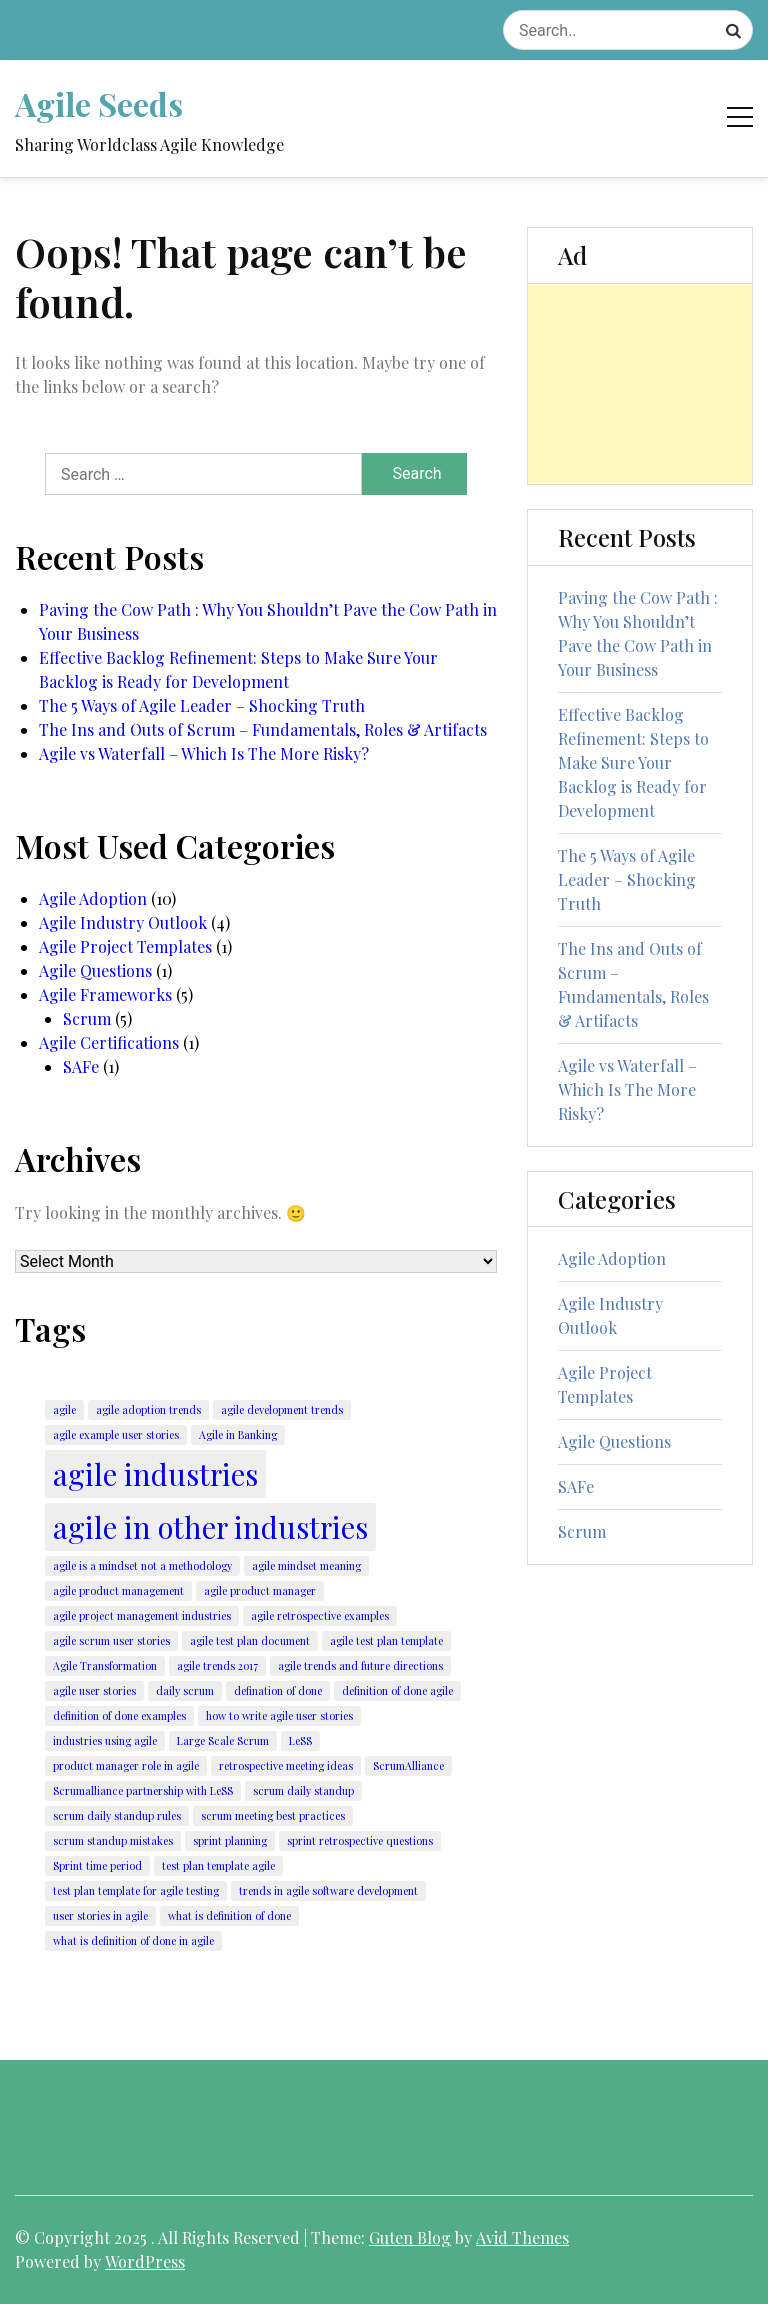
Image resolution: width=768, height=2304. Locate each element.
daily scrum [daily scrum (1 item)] (185, 1690)
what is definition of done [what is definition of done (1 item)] (229, 1915)
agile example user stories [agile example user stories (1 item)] (116, 1434)
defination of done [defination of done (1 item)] (278, 1690)
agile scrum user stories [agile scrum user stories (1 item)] (111, 1640)
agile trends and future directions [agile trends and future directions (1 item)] (360, 1665)
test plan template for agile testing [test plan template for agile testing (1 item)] (136, 1890)
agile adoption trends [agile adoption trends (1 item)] (148, 1409)
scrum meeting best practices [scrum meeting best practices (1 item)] (273, 1815)
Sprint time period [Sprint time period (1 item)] (97, 1865)
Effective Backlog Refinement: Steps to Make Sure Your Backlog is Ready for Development (238, 669)
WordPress (145, 2261)
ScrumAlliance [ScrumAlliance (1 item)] (408, 1765)
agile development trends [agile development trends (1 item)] (282, 1409)
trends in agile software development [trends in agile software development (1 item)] (328, 1890)
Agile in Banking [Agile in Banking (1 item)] (238, 1434)
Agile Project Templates (125, 946)
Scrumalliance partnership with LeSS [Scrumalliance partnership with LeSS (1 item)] (143, 1790)
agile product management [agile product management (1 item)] (118, 1590)
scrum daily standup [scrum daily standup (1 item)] (303, 1790)
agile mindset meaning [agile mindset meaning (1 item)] (306, 1565)
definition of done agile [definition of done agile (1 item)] (397, 1690)
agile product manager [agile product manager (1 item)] (260, 1590)
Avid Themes (522, 2237)
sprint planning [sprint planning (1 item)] (230, 1840)
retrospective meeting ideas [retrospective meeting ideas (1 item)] (286, 1765)
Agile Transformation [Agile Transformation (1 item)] (105, 1665)
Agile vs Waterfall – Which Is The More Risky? (204, 753)
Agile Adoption (93, 898)
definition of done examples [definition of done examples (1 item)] (119, 1715)
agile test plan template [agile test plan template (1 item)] (386, 1640)
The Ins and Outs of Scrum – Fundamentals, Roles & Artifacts (263, 729)
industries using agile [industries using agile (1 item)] (105, 1740)
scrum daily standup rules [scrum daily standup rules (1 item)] (117, 1815)
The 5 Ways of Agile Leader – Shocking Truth (202, 705)
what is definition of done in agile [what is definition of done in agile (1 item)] (133, 1940)
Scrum (87, 1018)
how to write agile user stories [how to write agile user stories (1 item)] (279, 1715)
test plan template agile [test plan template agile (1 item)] (218, 1865)
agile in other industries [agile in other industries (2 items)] (210, 1526)
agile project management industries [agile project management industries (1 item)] (142, 1615)
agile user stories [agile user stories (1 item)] (94, 1690)
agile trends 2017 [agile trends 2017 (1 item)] (217, 1665)
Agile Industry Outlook (123, 922)
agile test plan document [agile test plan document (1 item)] (250, 1640)
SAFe (81, 1066)
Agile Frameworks (105, 994)
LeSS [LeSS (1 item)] (300, 1740)
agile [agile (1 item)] (64, 1409)
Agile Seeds (99, 103)
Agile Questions (95, 970)
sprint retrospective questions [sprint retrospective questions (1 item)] (360, 1840)
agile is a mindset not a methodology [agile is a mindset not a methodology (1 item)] (142, 1565)
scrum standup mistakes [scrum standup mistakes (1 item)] (113, 1840)
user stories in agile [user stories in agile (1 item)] (100, 1915)
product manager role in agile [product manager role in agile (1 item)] (126, 1765)
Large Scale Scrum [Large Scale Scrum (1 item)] (223, 1740)
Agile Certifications (109, 1042)
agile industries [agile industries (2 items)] (155, 1473)
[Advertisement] (640, 384)
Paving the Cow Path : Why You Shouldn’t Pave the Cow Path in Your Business (268, 621)
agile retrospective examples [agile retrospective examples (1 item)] (320, 1615)
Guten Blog (410, 2237)
